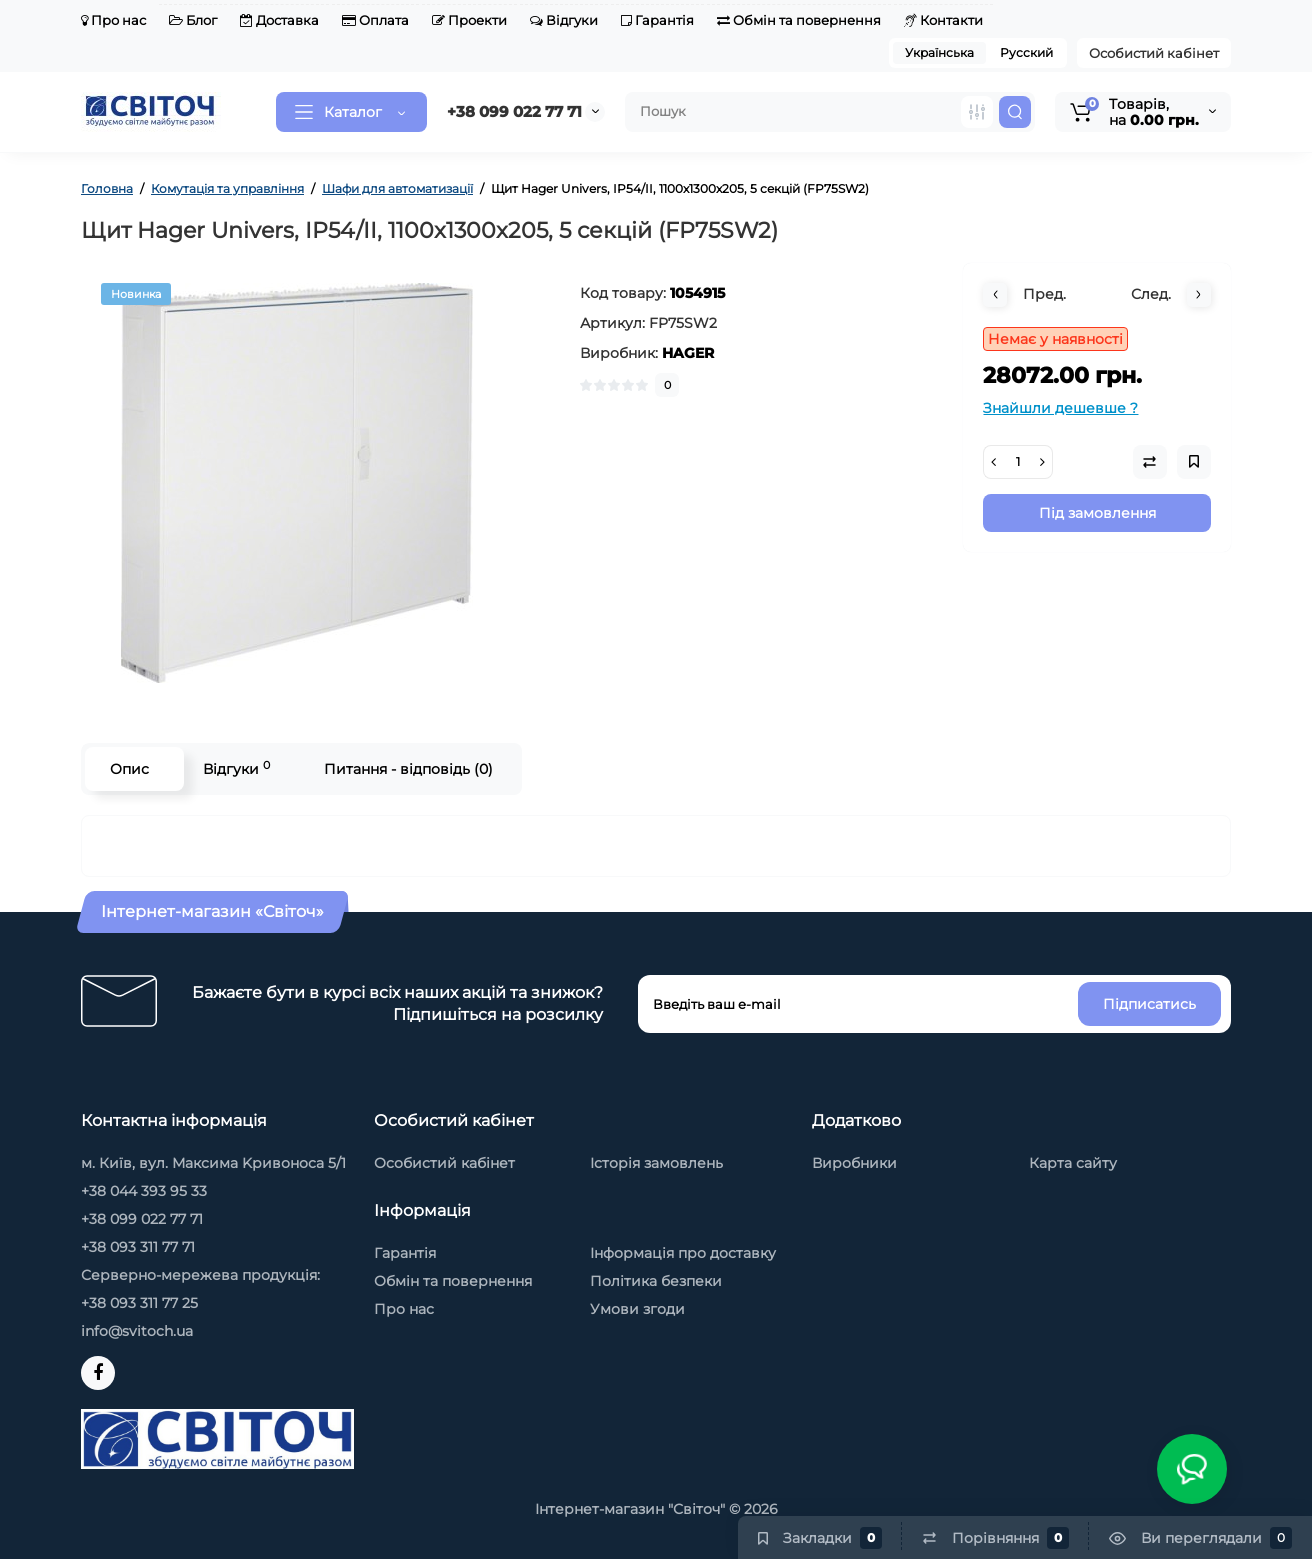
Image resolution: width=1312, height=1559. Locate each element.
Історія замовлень (656, 1163)
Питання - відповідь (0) (408, 769)
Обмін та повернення (799, 20)
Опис (129, 769)
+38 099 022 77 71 (514, 111)
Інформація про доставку (683, 1253)
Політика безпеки (656, 1281)
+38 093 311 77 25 (139, 1303)
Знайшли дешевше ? (1060, 408)
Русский (1026, 52)
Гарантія (657, 20)
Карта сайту (1073, 1163)
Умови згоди (637, 1309)
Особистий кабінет (1154, 53)
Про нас (113, 20)
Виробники (854, 1163)
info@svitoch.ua (137, 1331)
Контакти (943, 20)
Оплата (375, 20)
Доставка (279, 20)
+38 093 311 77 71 (138, 1247)
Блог (193, 20)
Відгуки (564, 20)
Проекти (469, 20)
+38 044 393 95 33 (144, 1191)
